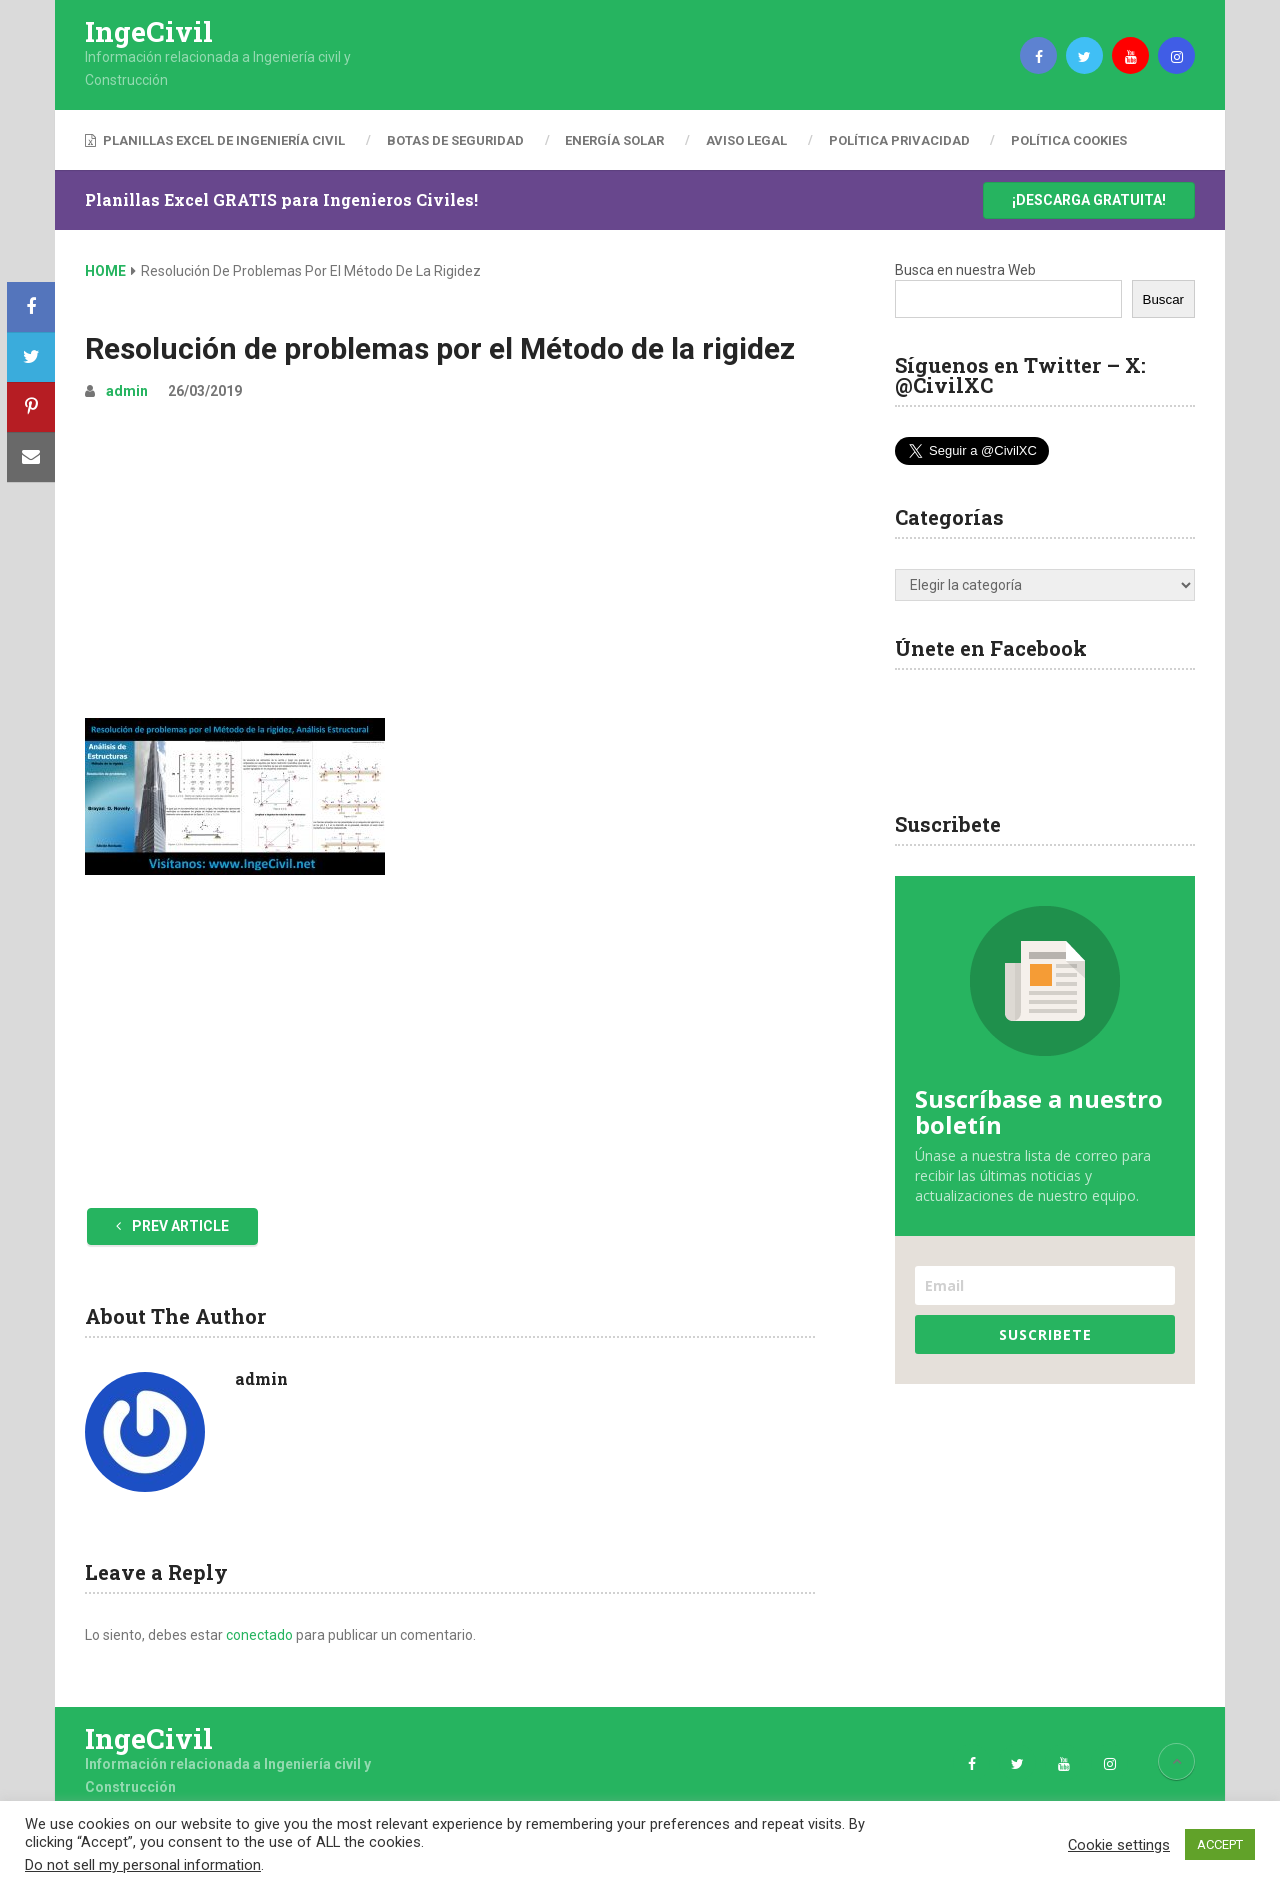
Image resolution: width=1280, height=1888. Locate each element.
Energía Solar (615, 140)
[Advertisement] (450, 568)
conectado (259, 1635)
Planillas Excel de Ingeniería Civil (215, 140)
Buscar (1163, 299)
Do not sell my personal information (143, 1865)
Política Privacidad (900, 140)
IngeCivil (149, 32)
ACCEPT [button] (1220, 1844)
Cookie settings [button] (1119, 1845)
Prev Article (172, 1226)
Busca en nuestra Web (965, 270)
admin (127, 391)
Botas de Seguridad (455, 140)
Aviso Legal (747, 140)
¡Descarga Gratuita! (1089, 200)
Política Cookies (1071, 140)
